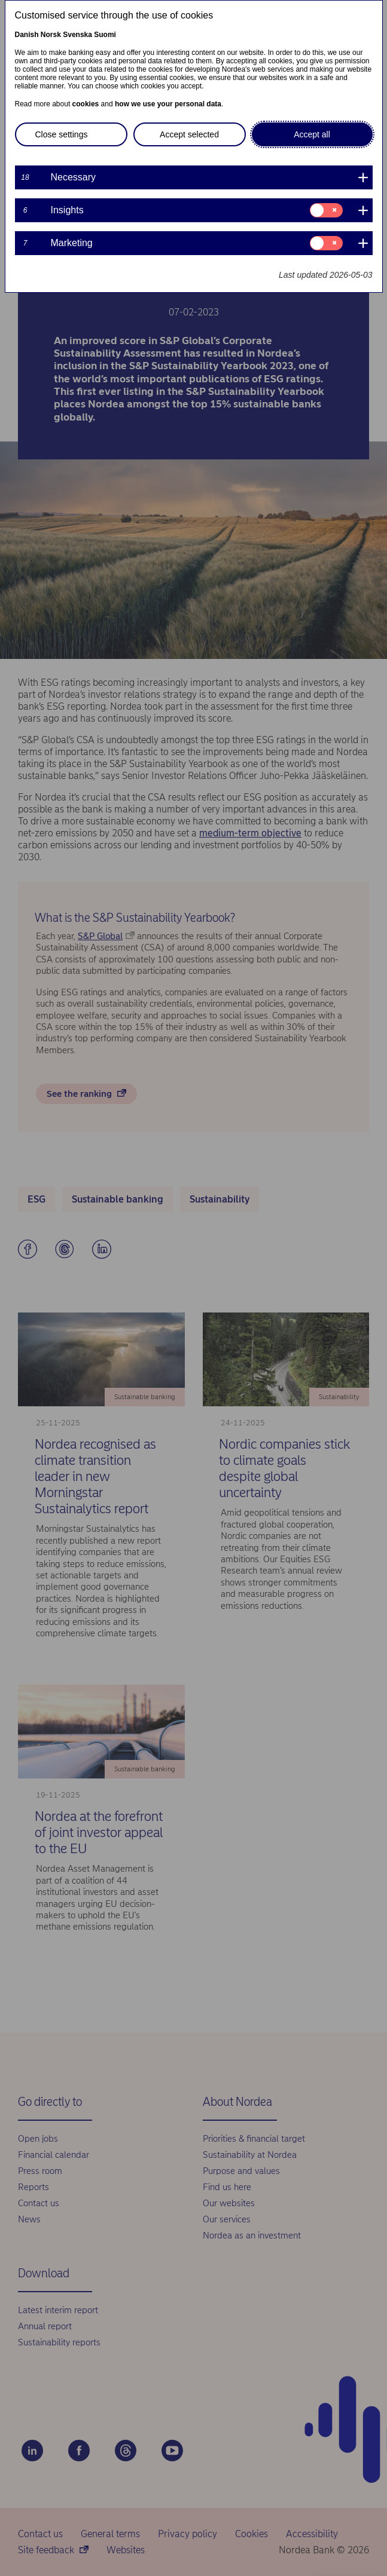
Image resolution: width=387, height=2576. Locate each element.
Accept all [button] (312, 134)
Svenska (77, 34)
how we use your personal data (168, 104)
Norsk (51, 34)
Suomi (105, 34)
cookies (85, 104)
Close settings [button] (61, 134)
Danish (27, 34)
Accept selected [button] (189, 134)
